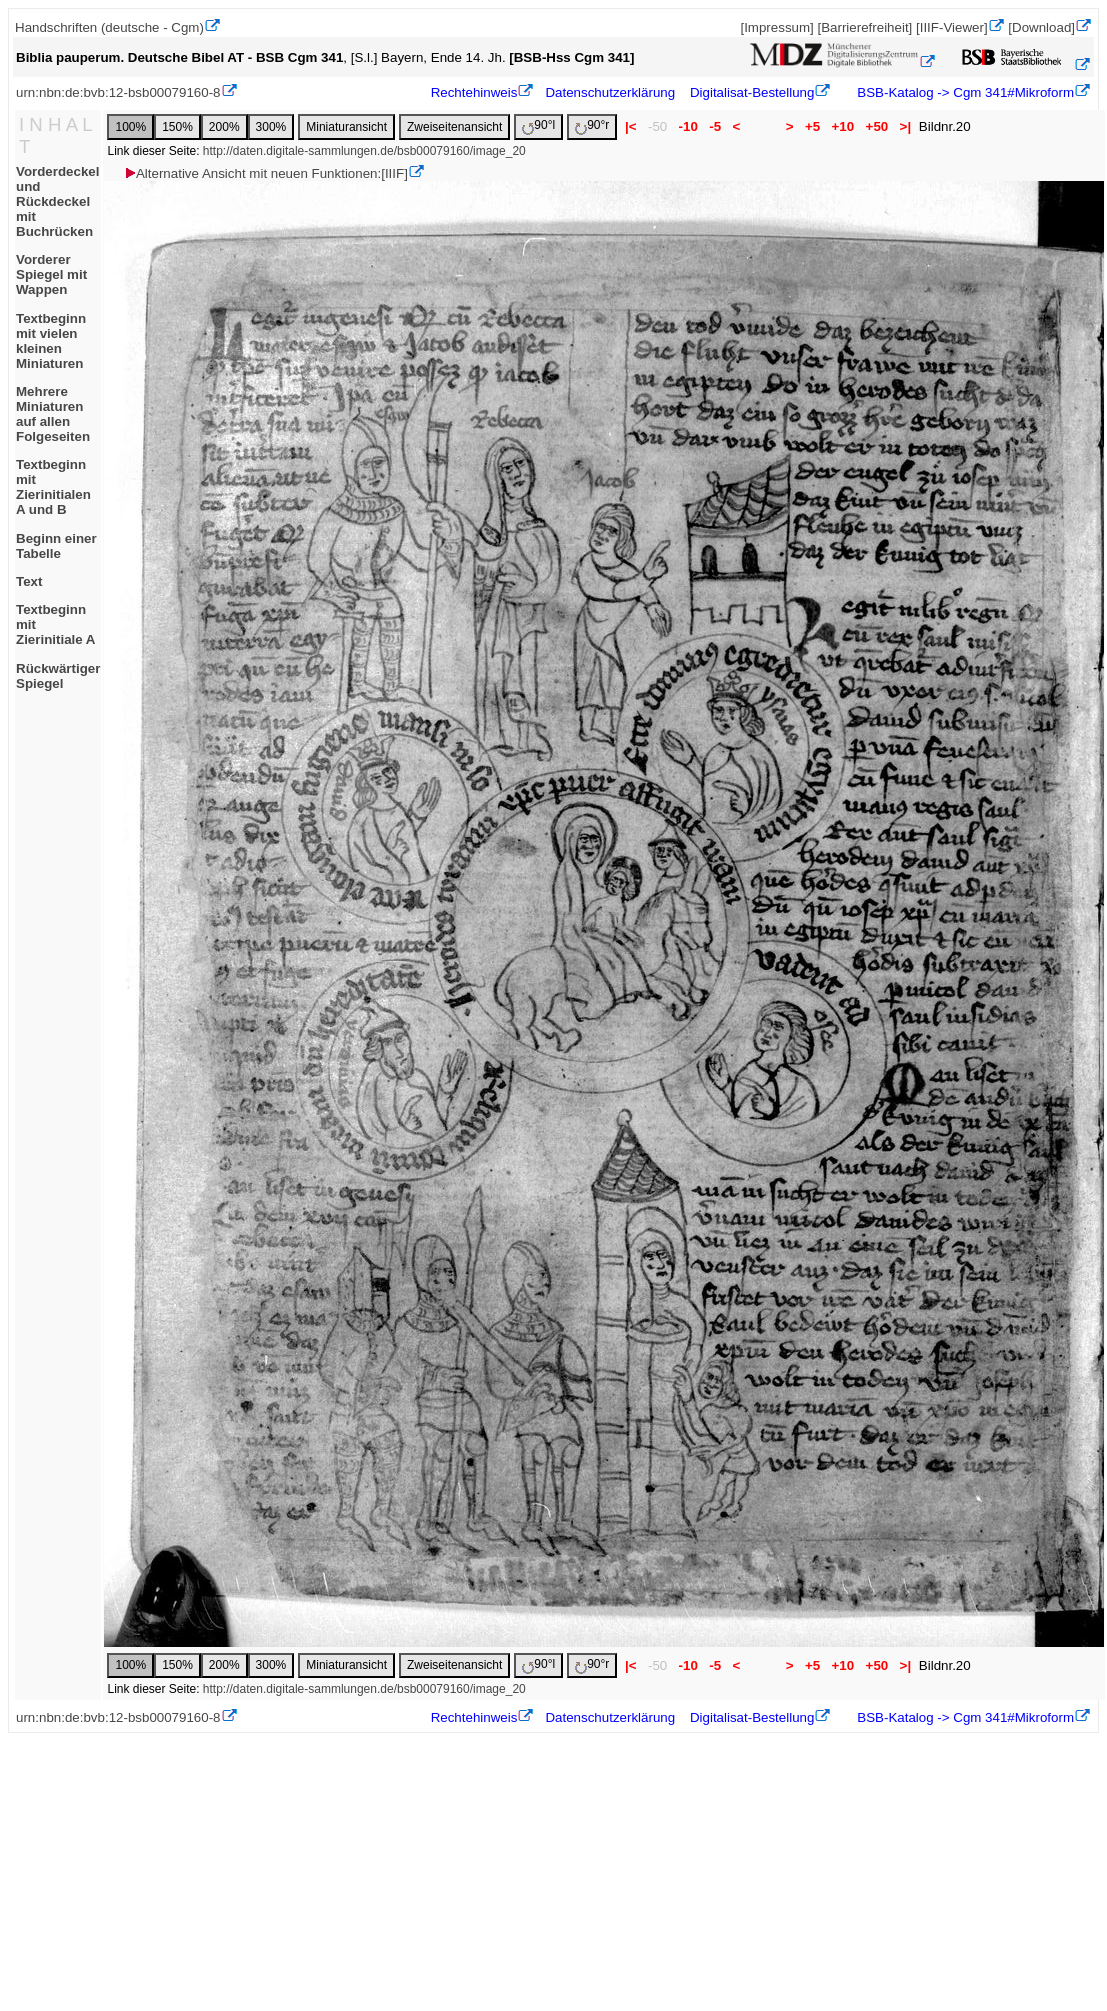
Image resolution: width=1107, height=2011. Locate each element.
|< (630, 126)
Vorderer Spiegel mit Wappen (51, 274)
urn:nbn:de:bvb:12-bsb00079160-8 (118, 92)
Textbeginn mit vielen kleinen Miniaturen (51, 341)
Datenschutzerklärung (610, 92)
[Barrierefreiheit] (864, 27)
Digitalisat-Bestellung (752, 92)
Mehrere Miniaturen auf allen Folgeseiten (53, 414)
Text (29, 581)
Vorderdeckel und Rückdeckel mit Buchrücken (57, 201)
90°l (538, 126)
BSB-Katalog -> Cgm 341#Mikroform (964, 92)
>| (905, 126)
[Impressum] (776, 27)
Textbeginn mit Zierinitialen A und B (53, 487)
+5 (812, 126)
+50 (877, 126)
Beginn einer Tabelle (56, 546)
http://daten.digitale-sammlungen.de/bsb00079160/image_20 (364, 151)
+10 (843, 126)
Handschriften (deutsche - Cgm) (109, 27)
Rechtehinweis (474, 92)
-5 (715, 126)
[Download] (1041, 27)
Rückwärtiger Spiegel (58, 676)
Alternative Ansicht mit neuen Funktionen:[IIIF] (265, 173)
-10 (688, 126)
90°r (592, 126)
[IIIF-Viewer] (952, 27)
